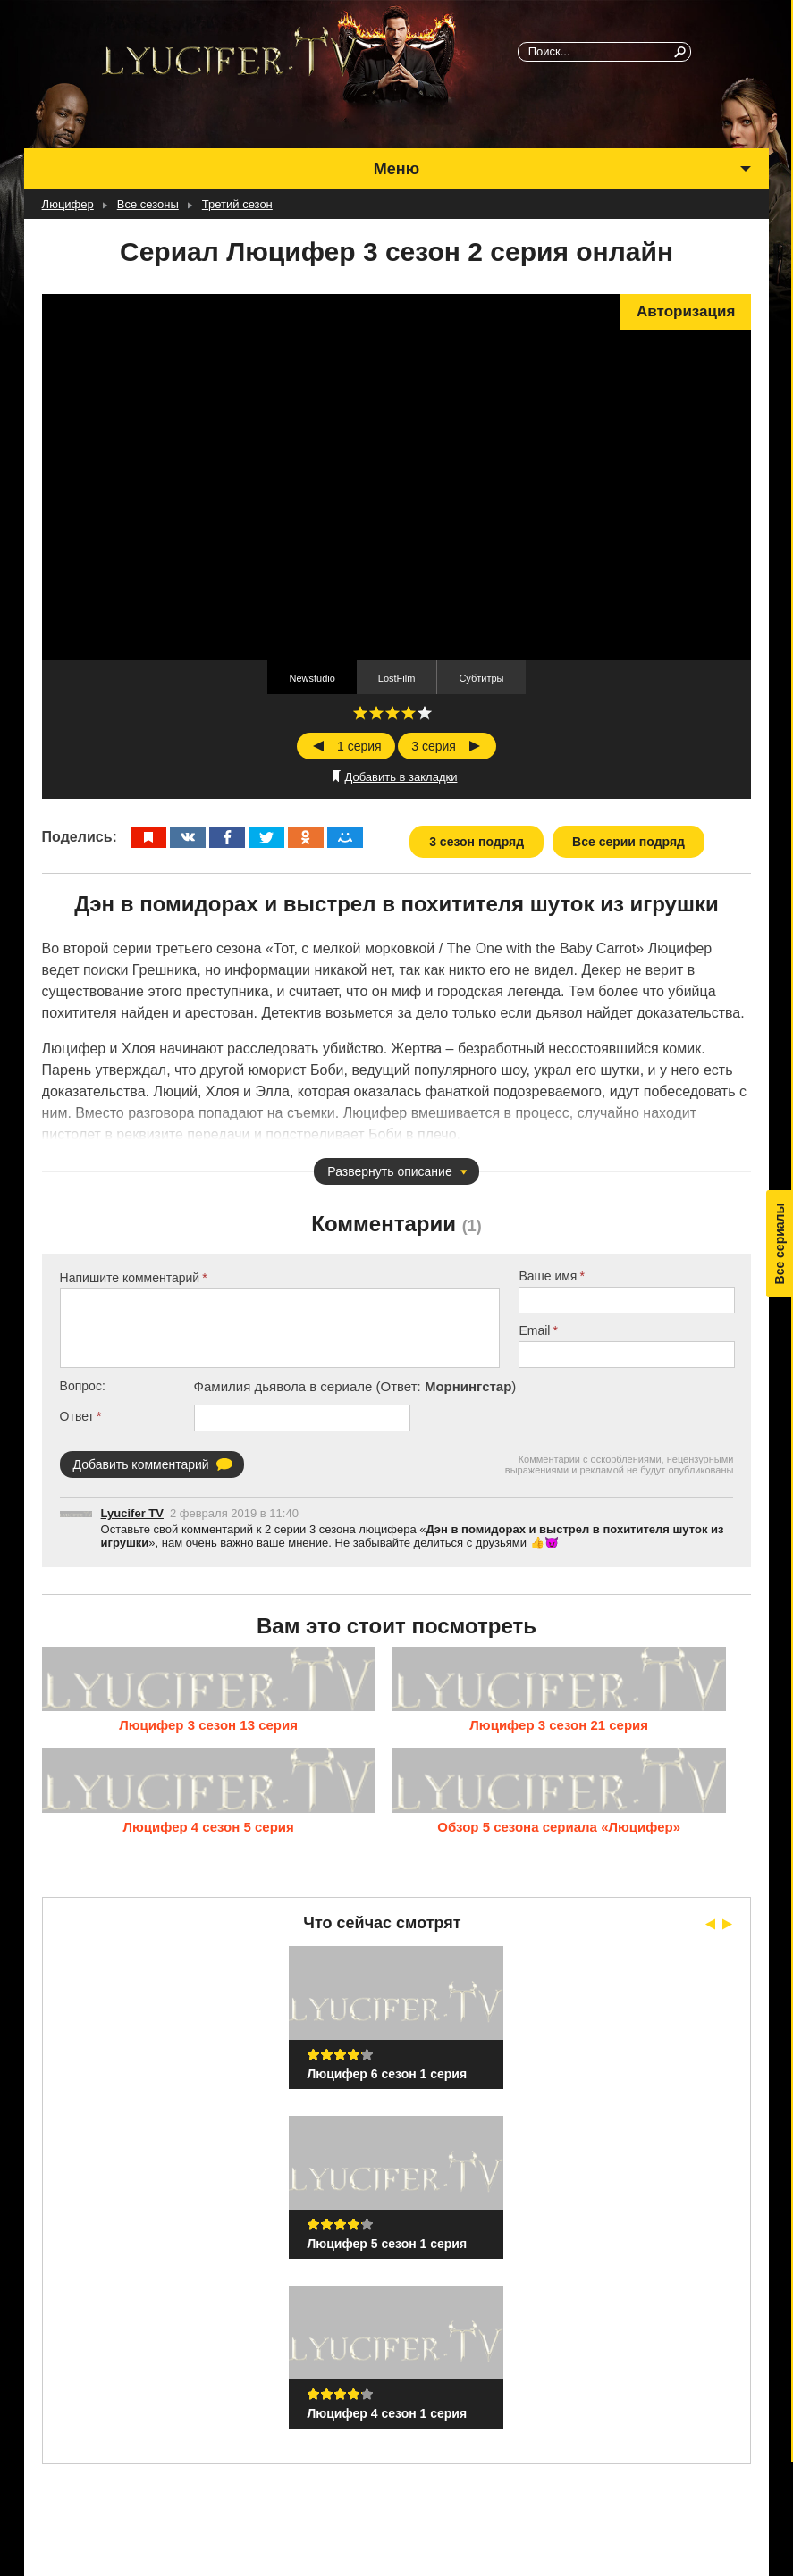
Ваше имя (548, 1276)
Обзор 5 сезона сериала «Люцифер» (558, 1825)
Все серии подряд (628, 842)
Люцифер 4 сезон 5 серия (207, 1825)
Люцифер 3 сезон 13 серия (208, 1724)
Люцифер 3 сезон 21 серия (558, 1724)
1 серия (359, 746)
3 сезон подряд (476, 842)
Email (534, 1330)
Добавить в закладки (401, 777)
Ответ (77, 1416)
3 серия (433, 746)
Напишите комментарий (130, 1278)
